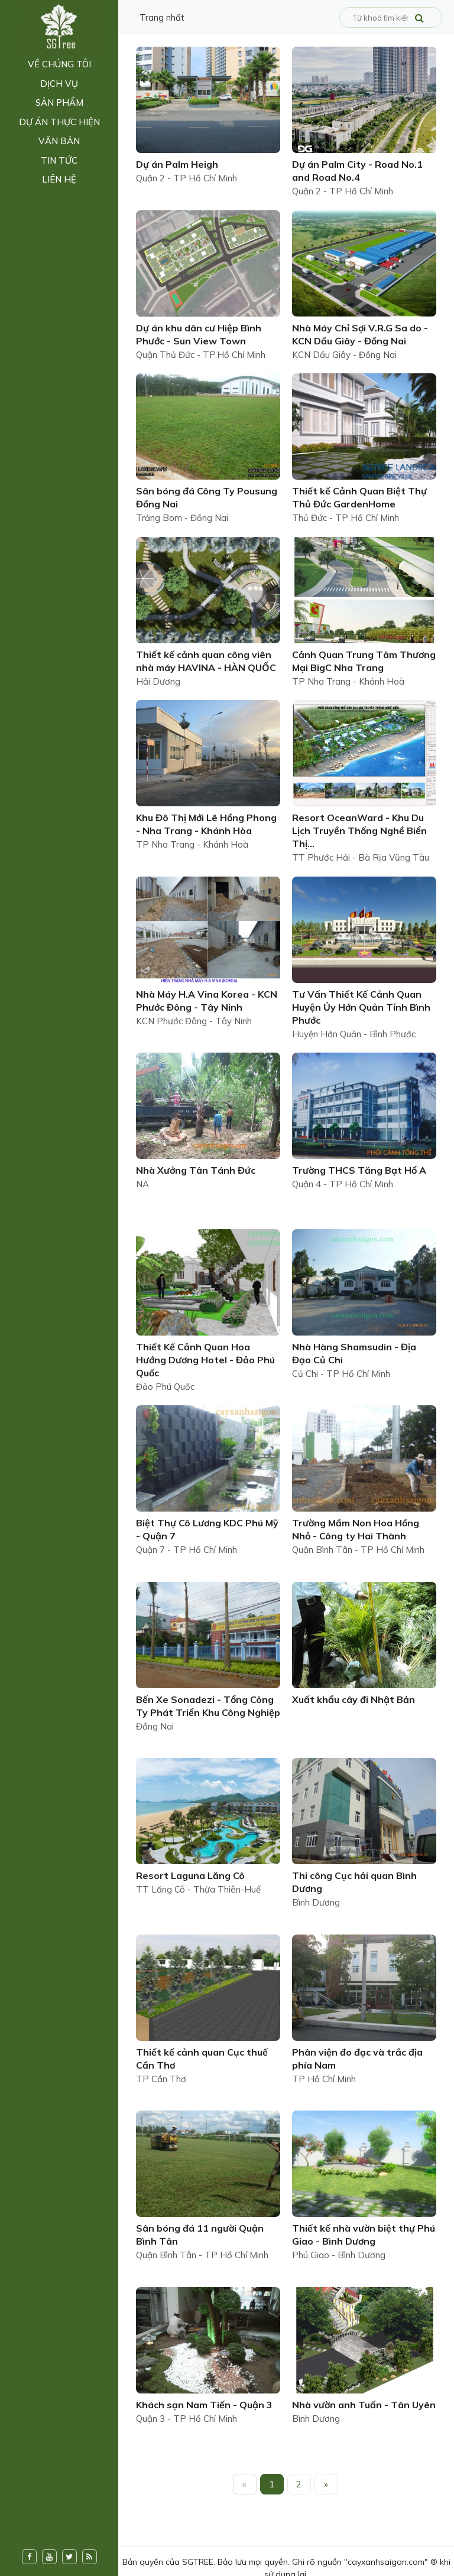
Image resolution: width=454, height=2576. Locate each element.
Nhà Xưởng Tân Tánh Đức (195, 1170)
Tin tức (59, 160)
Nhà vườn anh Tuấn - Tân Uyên (364, 2405)
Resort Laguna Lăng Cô (190, 1875)
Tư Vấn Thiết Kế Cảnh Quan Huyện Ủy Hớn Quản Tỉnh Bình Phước (361, 1007)
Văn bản (59, 140)
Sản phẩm (59, 102)
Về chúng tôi (59, 64)
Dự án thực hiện (59, 122)
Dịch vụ (59, 83)
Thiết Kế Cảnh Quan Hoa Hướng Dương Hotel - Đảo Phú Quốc (205, 1360)
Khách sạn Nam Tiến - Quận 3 (204, 2405)
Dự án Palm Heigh (177, 164)
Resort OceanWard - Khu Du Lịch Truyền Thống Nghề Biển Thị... (359, 830)
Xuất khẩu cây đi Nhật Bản (353, 1699)
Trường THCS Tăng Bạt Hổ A (359, 1170)
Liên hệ (59, 179)
